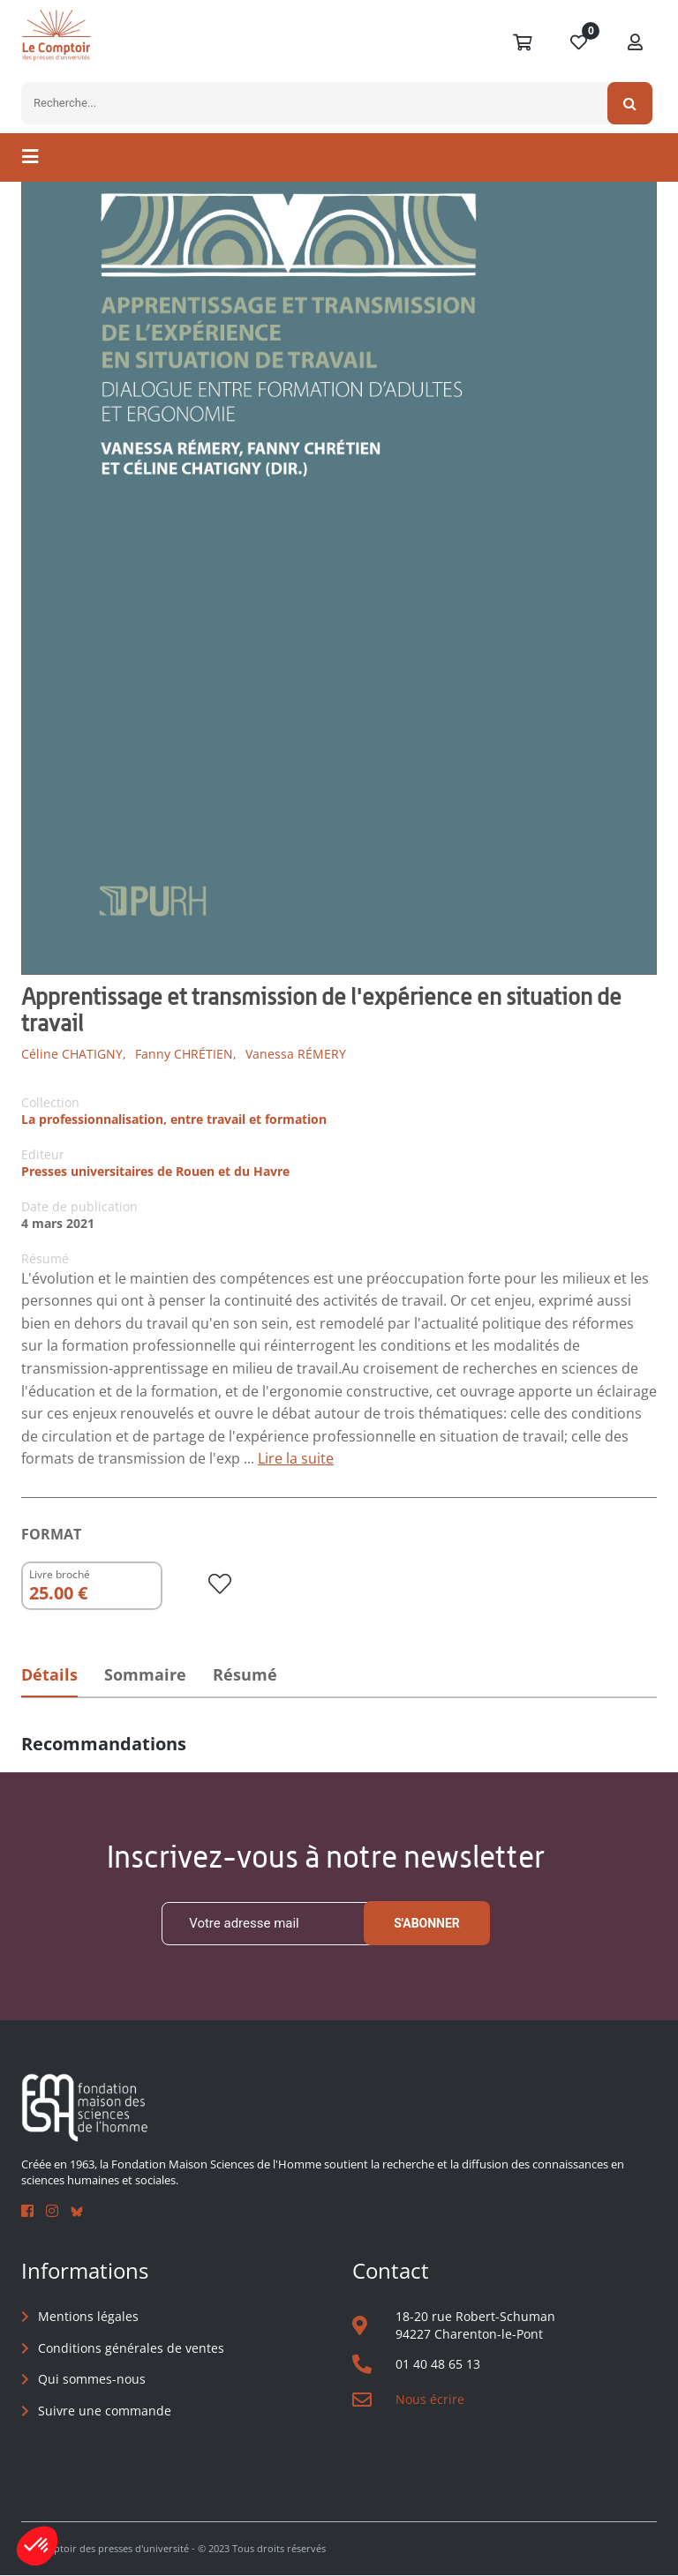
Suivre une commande (104, 2410)
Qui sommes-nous (92, 2379)
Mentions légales (88, 2316)
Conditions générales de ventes (131, 2348)
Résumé (250, 1674)
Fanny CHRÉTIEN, (186, 1053)
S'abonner (427, 1923)
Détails (50, 1674)
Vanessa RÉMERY (295, 1053)
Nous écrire (430, 2399)
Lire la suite (296, 1458)
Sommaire (148, 1674)
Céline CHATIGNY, (73, 1053)
